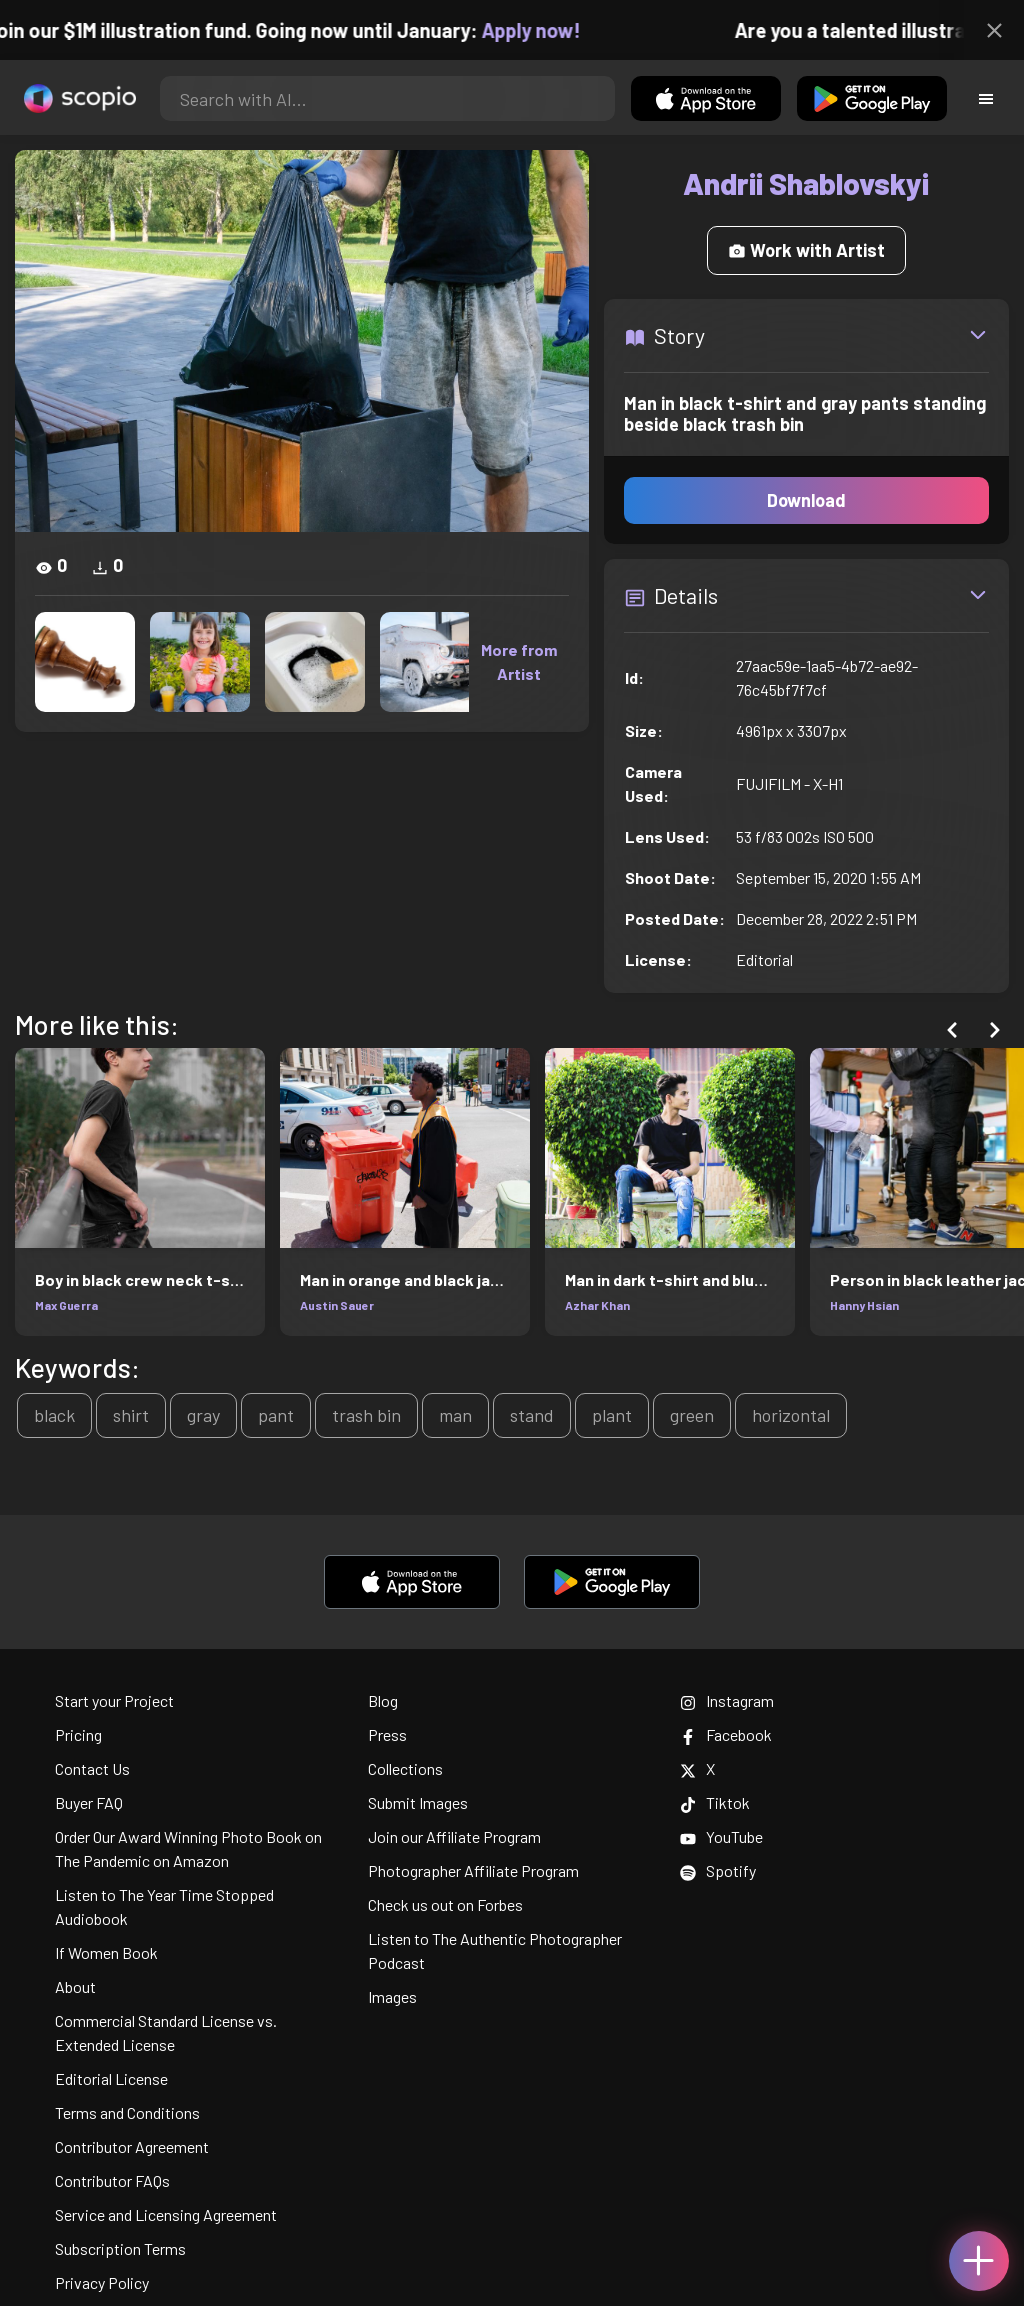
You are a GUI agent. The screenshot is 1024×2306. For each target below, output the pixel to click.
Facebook (726, 1734)
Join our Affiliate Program (454, 1836)
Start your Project (114, 1700)
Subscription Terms (120, 2248)
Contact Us (92, 1768)
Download (806, 500)
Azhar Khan (597, 1305)
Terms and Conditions (127, 2112)
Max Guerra (66, 1305)
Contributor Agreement (132, 2146)
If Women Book (106, 1952)
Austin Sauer (337, 1305)
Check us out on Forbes (445, 1904)
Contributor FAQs (112, 2180)
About (75, 1986)
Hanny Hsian (864, 1305)
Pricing (78, 1734)
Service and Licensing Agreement (166, 2214)
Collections (405, 1768)
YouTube (721, 1836)
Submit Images (418, 1802)
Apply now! (540, 30)
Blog (383, 1700)
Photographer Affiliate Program (473, 1870)
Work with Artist (806, 250)
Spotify (718, 1870)
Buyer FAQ (89, 1802)
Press (387, 1734)
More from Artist (519, 661)
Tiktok (715, 1802)
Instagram (727, 1700)
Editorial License (111, 2078)
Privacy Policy (102, 2282)
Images (392, 1996)
